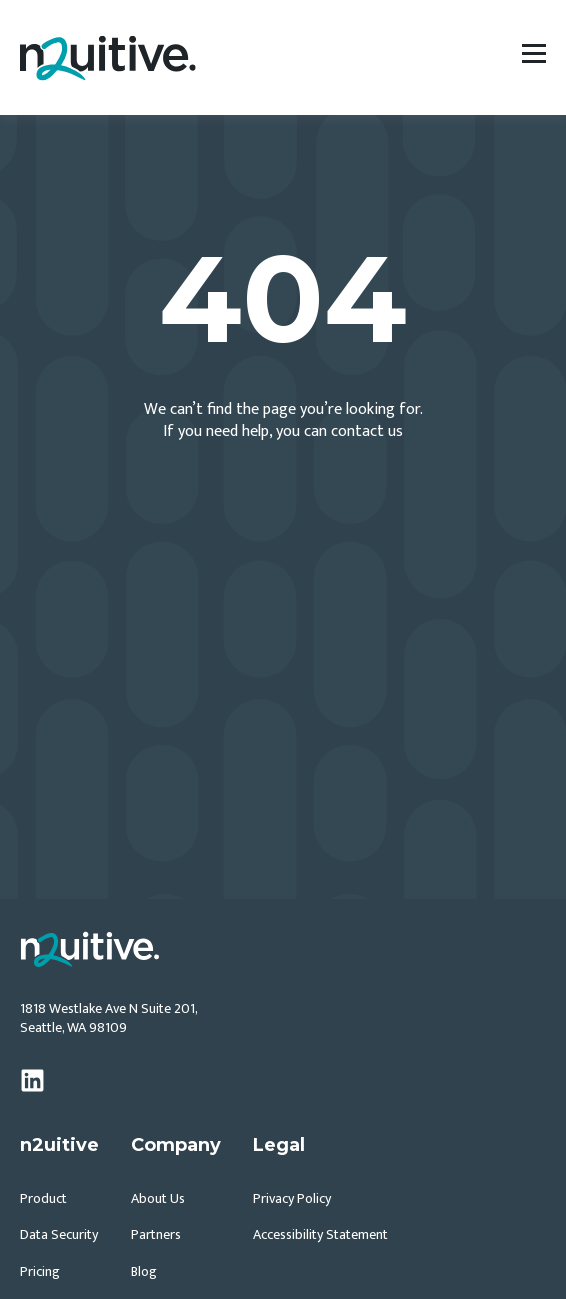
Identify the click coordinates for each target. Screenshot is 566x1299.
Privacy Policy (292, 1198)
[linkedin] (32, 1080)
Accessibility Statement (320, 1234)
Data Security (59, 1234)
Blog (144, 1271)
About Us (158, 1198)
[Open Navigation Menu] (534, 57)
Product (43, 1198)
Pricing (40, 1271)
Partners (156, 1234)
